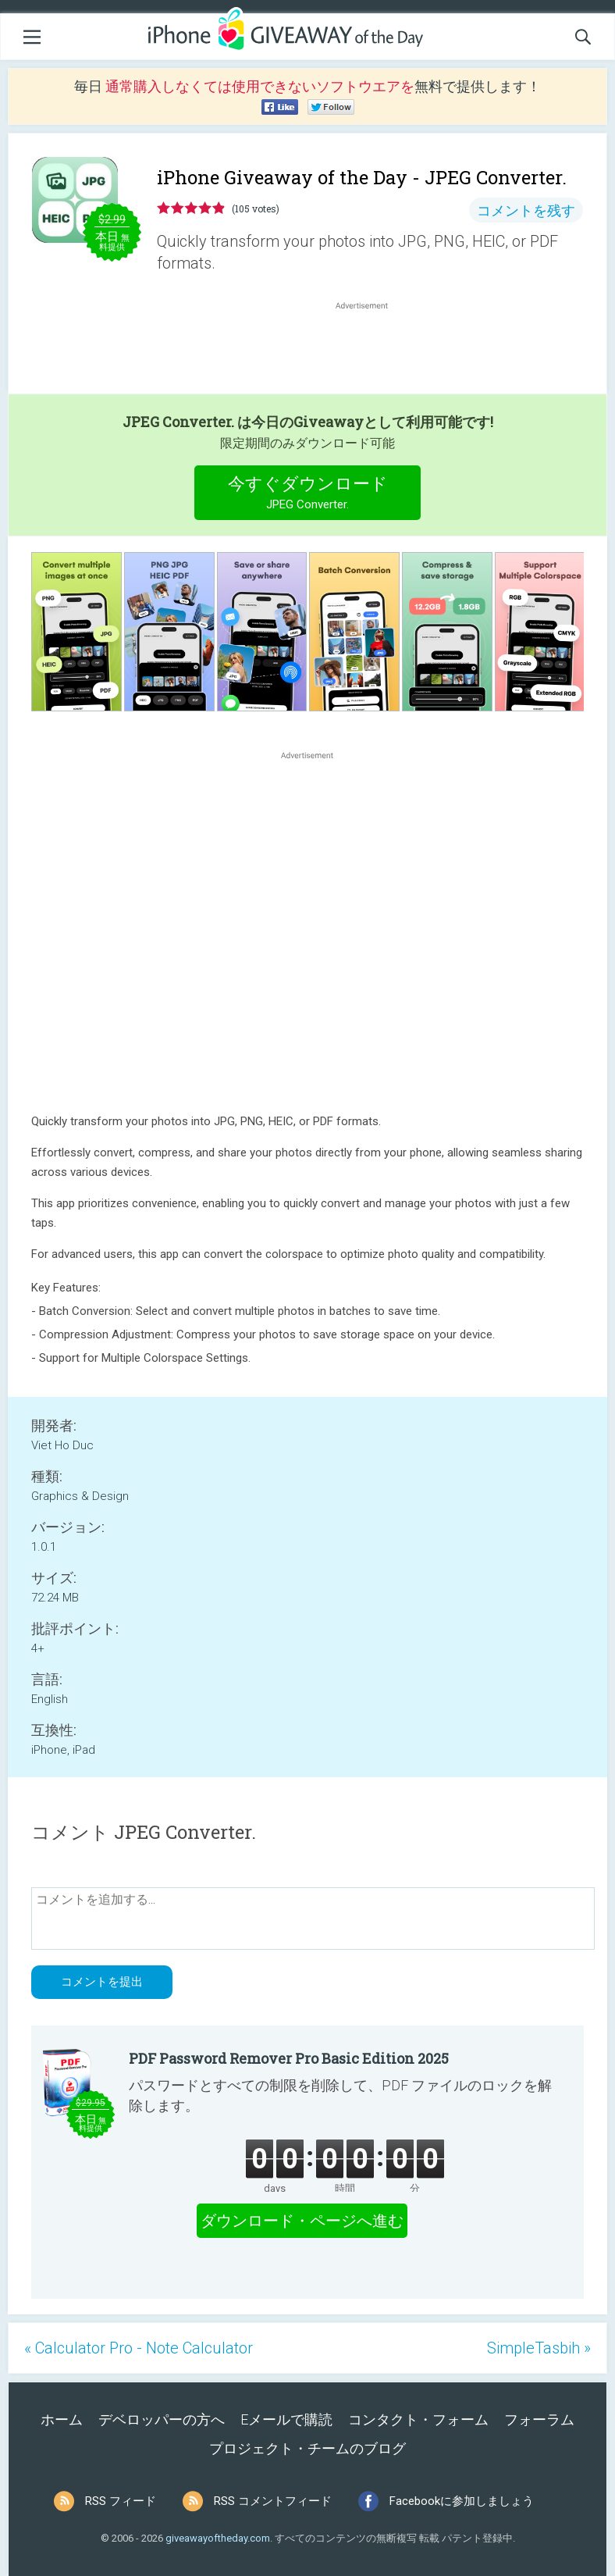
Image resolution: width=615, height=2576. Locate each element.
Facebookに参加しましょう (461, 2501)
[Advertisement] (370, 351)
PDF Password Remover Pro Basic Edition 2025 (289, 2058)
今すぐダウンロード (308, 494)
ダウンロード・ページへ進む (302, 2220)
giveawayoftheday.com (217, 2538)
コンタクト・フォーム (418, 2419)
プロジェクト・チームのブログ (307, 2448)
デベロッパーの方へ (161, 2419)
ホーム (62, 2419)
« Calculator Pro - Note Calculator (138, 2348)
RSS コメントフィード (273, 2501)
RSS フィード (120, 2501)
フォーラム (539, 2419)
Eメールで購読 (286, 2419)
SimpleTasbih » (539, 2348)
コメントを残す (526, 210)
